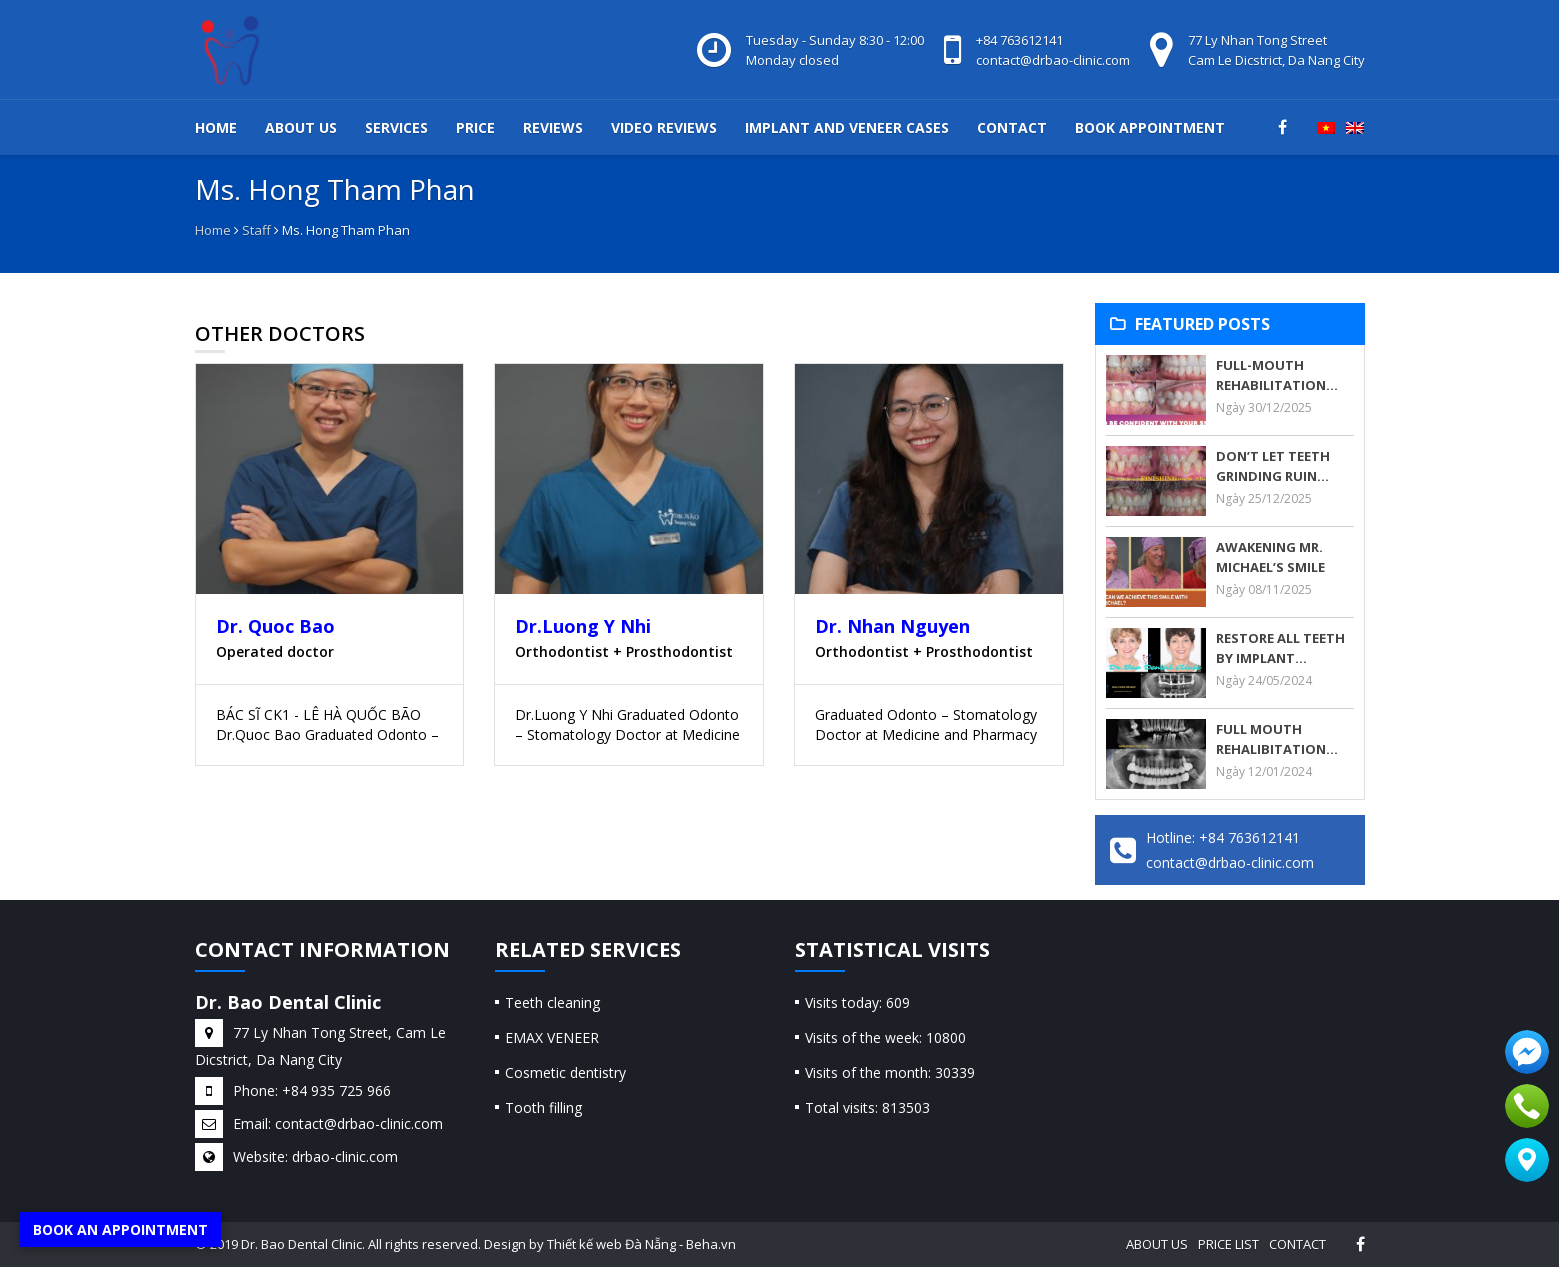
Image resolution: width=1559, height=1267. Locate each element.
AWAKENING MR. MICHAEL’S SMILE (1270, 557)
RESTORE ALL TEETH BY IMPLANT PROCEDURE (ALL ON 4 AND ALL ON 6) (1282, 648)
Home (216, 127)
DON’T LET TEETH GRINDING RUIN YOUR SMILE (1273, 466)
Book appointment (1150, 127)
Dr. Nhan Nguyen (892, 626)
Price (475, 127)
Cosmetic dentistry (565, 1072)
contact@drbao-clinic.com (1053, 60)
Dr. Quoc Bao (275, 626)
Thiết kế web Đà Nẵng (611, 1244)
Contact (1012, 127)
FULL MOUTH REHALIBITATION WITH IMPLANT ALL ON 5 (1278, 739)
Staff (256, 230)
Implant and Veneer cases (847, 127)
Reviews (553, 127)
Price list (1228, 1244)
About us (301, 127)
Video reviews (664, 127)
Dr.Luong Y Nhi (583, 626)
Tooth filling (543, 1107)
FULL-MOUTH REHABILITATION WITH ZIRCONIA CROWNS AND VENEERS (1271, 375)
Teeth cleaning (552, 1002)
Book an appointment (120, 1229)
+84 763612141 (1019, 40)
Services (396, 127)
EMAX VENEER (552, 1037)
